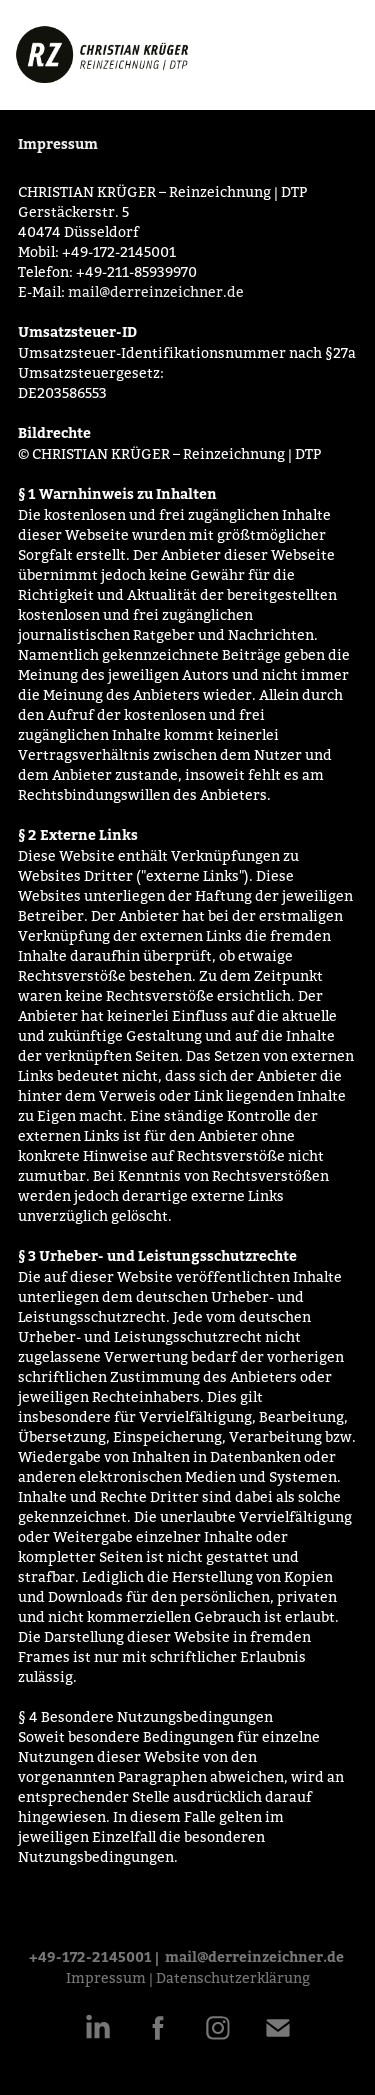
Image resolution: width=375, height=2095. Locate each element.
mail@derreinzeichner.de (156, 292)
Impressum (106, 1978)
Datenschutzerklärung (233, 1978)
